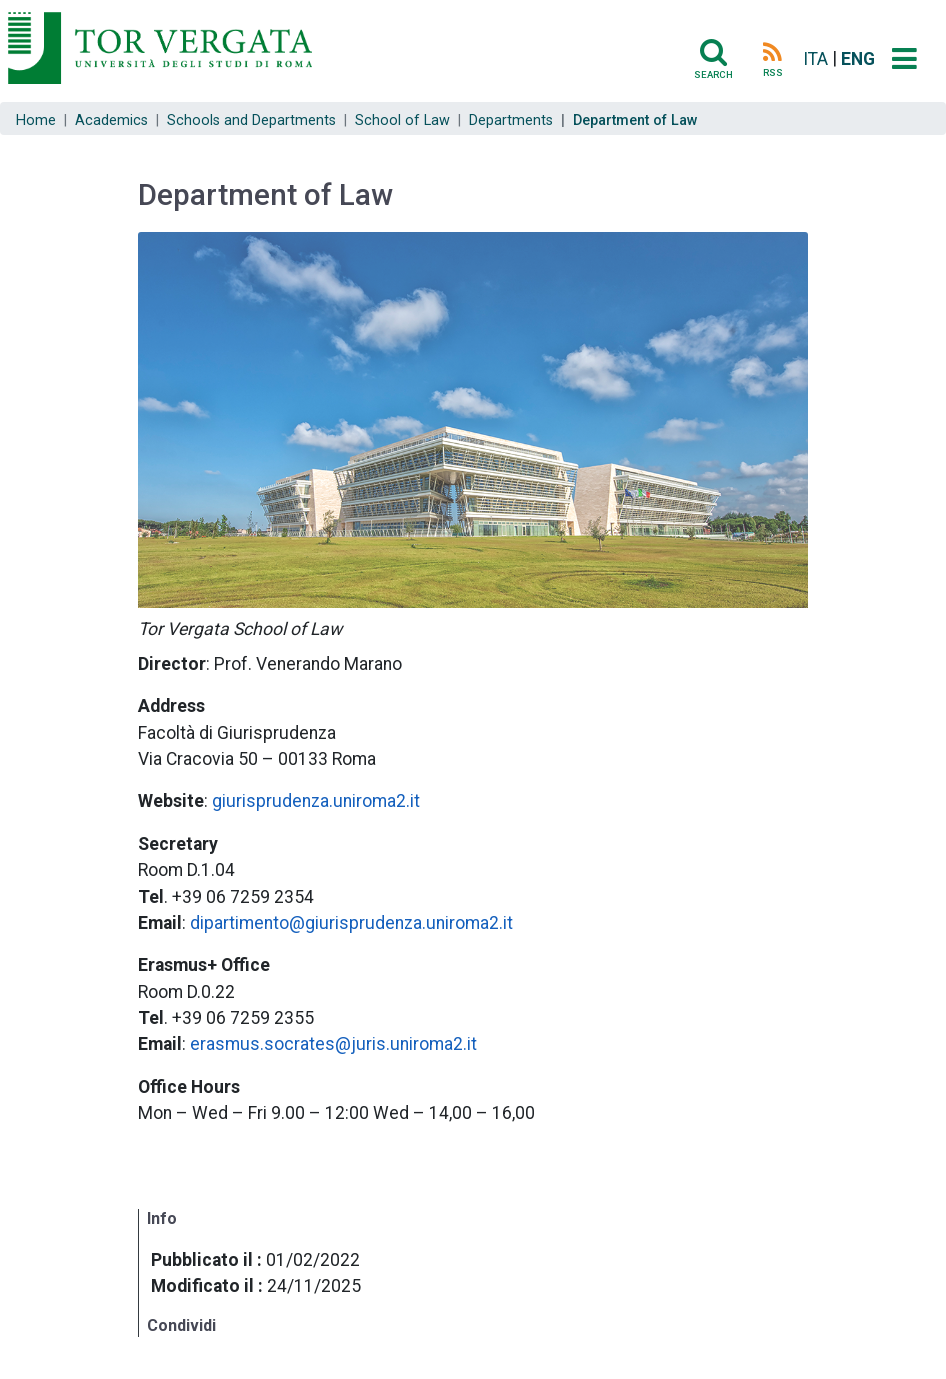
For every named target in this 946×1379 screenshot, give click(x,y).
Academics (111, 120)
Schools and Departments (251, 120)
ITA (815, 59)
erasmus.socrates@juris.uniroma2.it (333, 1044)
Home (36, 120)
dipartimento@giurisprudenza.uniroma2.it (351, 923)
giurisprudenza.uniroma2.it (316, 801)
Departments (511, 120)
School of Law (402, 120)
